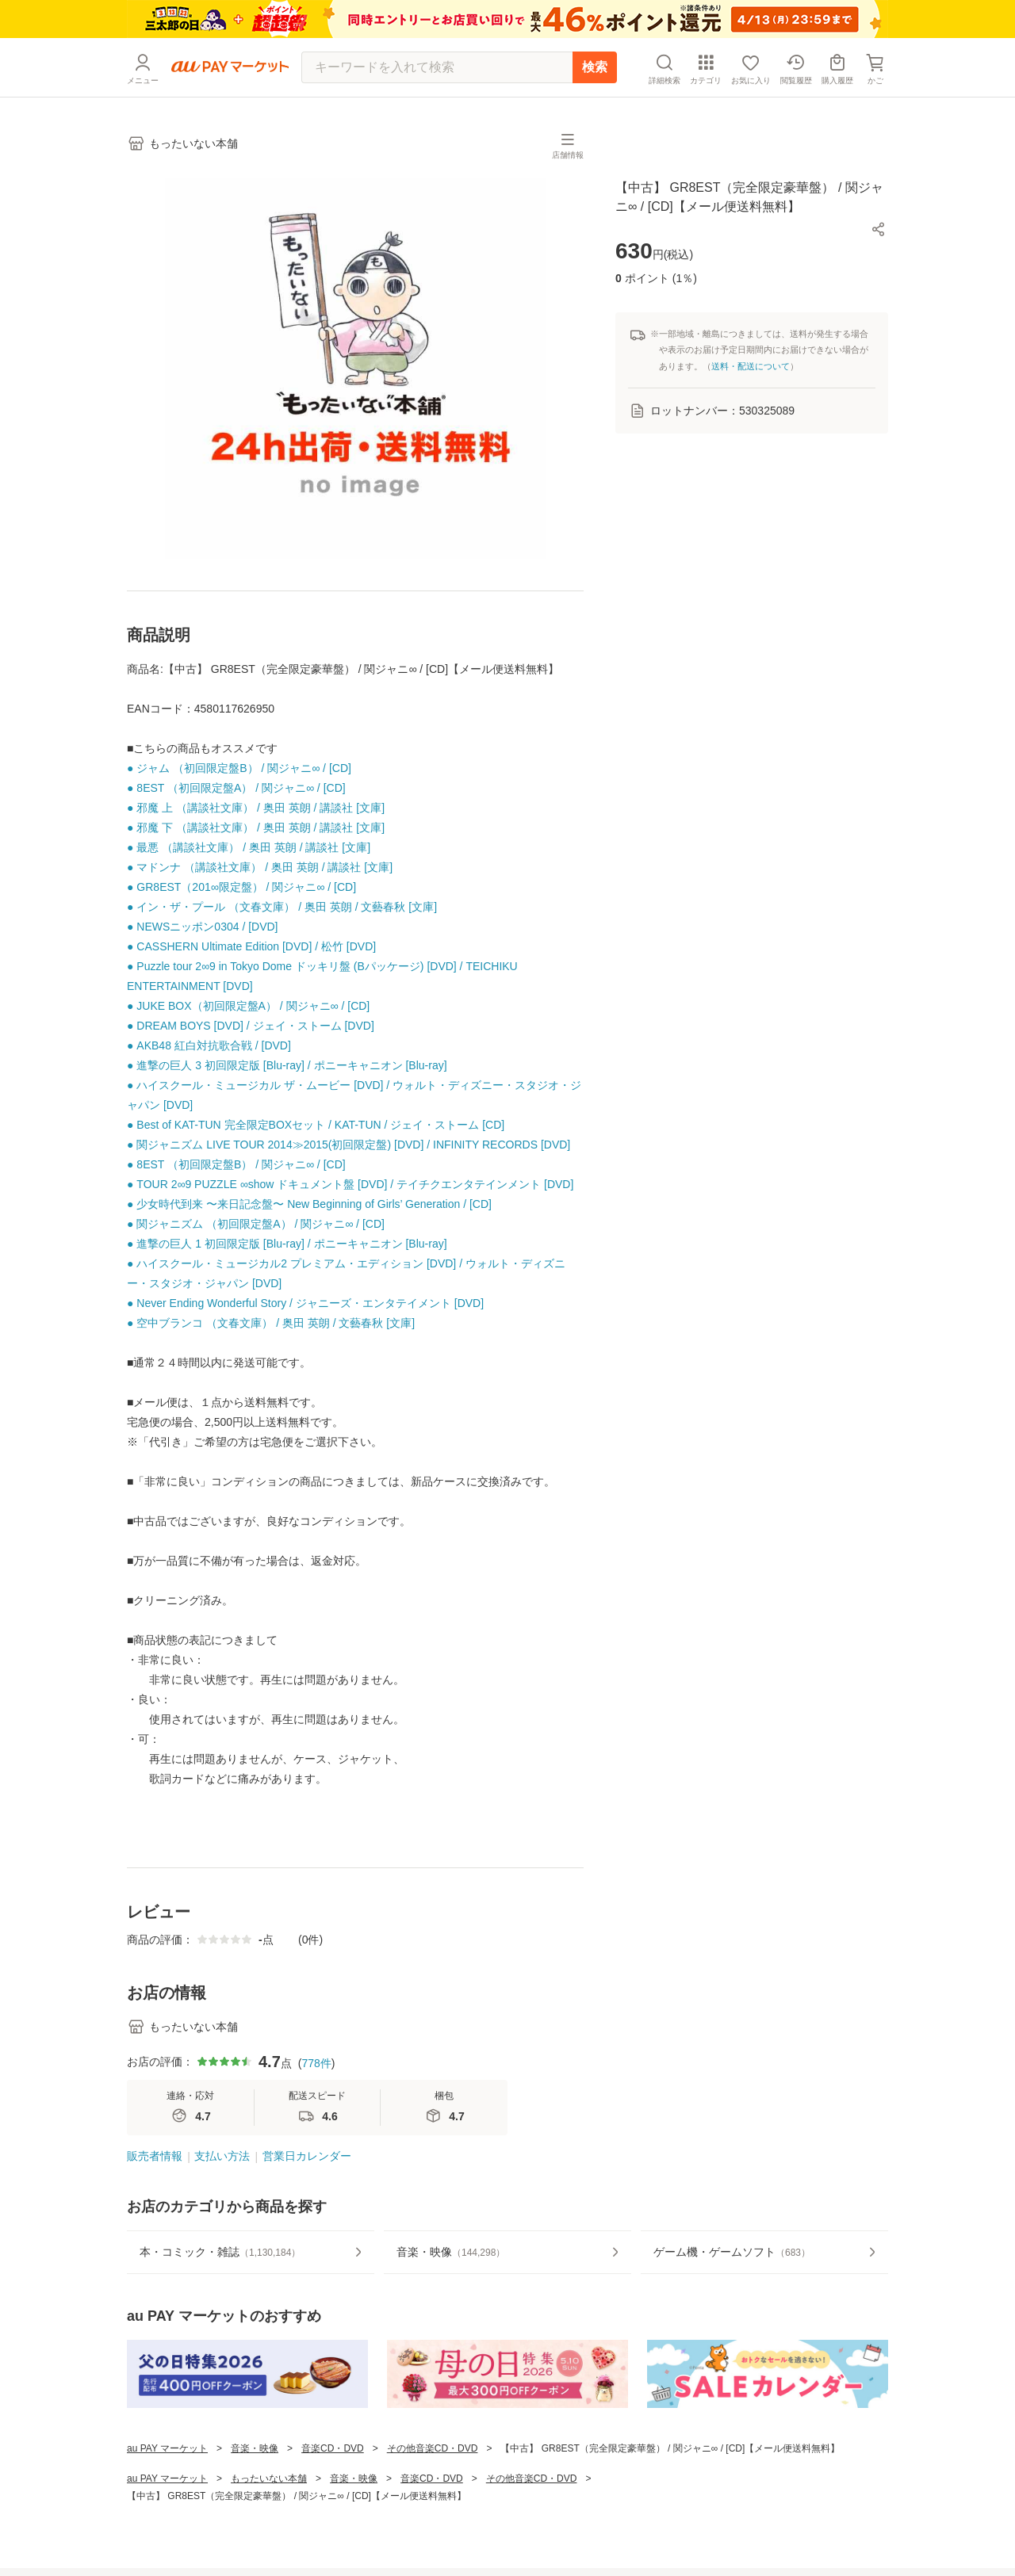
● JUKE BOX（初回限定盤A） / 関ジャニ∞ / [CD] (248, 1005)
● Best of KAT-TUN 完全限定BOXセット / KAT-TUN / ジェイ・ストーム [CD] (315, 1124)
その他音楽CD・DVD (432, 2448)
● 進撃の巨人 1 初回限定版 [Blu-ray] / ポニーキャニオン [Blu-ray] (287, 1243)
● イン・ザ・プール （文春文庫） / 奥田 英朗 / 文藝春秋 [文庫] (282, 906)
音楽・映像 (254, 2448)
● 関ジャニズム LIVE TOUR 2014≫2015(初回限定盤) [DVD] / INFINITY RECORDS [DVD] (348, 1144)
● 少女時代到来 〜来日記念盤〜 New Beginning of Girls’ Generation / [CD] (309, 1204)
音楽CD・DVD (332, 2448)
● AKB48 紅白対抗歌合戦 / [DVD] (209, 1045)
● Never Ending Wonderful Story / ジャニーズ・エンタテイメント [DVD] (305, 1303)
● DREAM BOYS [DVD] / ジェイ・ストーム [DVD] (250, 1025)
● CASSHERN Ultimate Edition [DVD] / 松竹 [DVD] (251, 946)
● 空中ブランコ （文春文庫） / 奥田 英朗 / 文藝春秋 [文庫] (271, 1323)
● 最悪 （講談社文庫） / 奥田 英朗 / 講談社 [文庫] (248, 847)
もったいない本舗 (269, 2478)
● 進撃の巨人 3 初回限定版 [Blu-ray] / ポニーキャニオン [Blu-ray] (287, 1065)
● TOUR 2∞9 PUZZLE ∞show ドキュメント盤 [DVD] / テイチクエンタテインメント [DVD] (350, 1184)
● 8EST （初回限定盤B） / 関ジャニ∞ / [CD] (236, 1164)
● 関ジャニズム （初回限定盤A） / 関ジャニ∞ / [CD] (256, 1223)
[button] (878, 229)
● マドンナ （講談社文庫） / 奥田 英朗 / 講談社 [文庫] (260, 867)
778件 (316, 2063)
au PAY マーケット (167, 2448)
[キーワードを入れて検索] (437, 67)
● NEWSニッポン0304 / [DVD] (202, 926)
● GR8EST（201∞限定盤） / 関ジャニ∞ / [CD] (241, 887)
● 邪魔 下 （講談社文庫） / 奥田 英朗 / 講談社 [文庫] (256, 827)
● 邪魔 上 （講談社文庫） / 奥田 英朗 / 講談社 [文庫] (256, 807)
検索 (594, 67)
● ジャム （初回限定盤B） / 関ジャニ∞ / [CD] (239, 768)
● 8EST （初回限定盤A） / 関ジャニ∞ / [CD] (236, 788)
